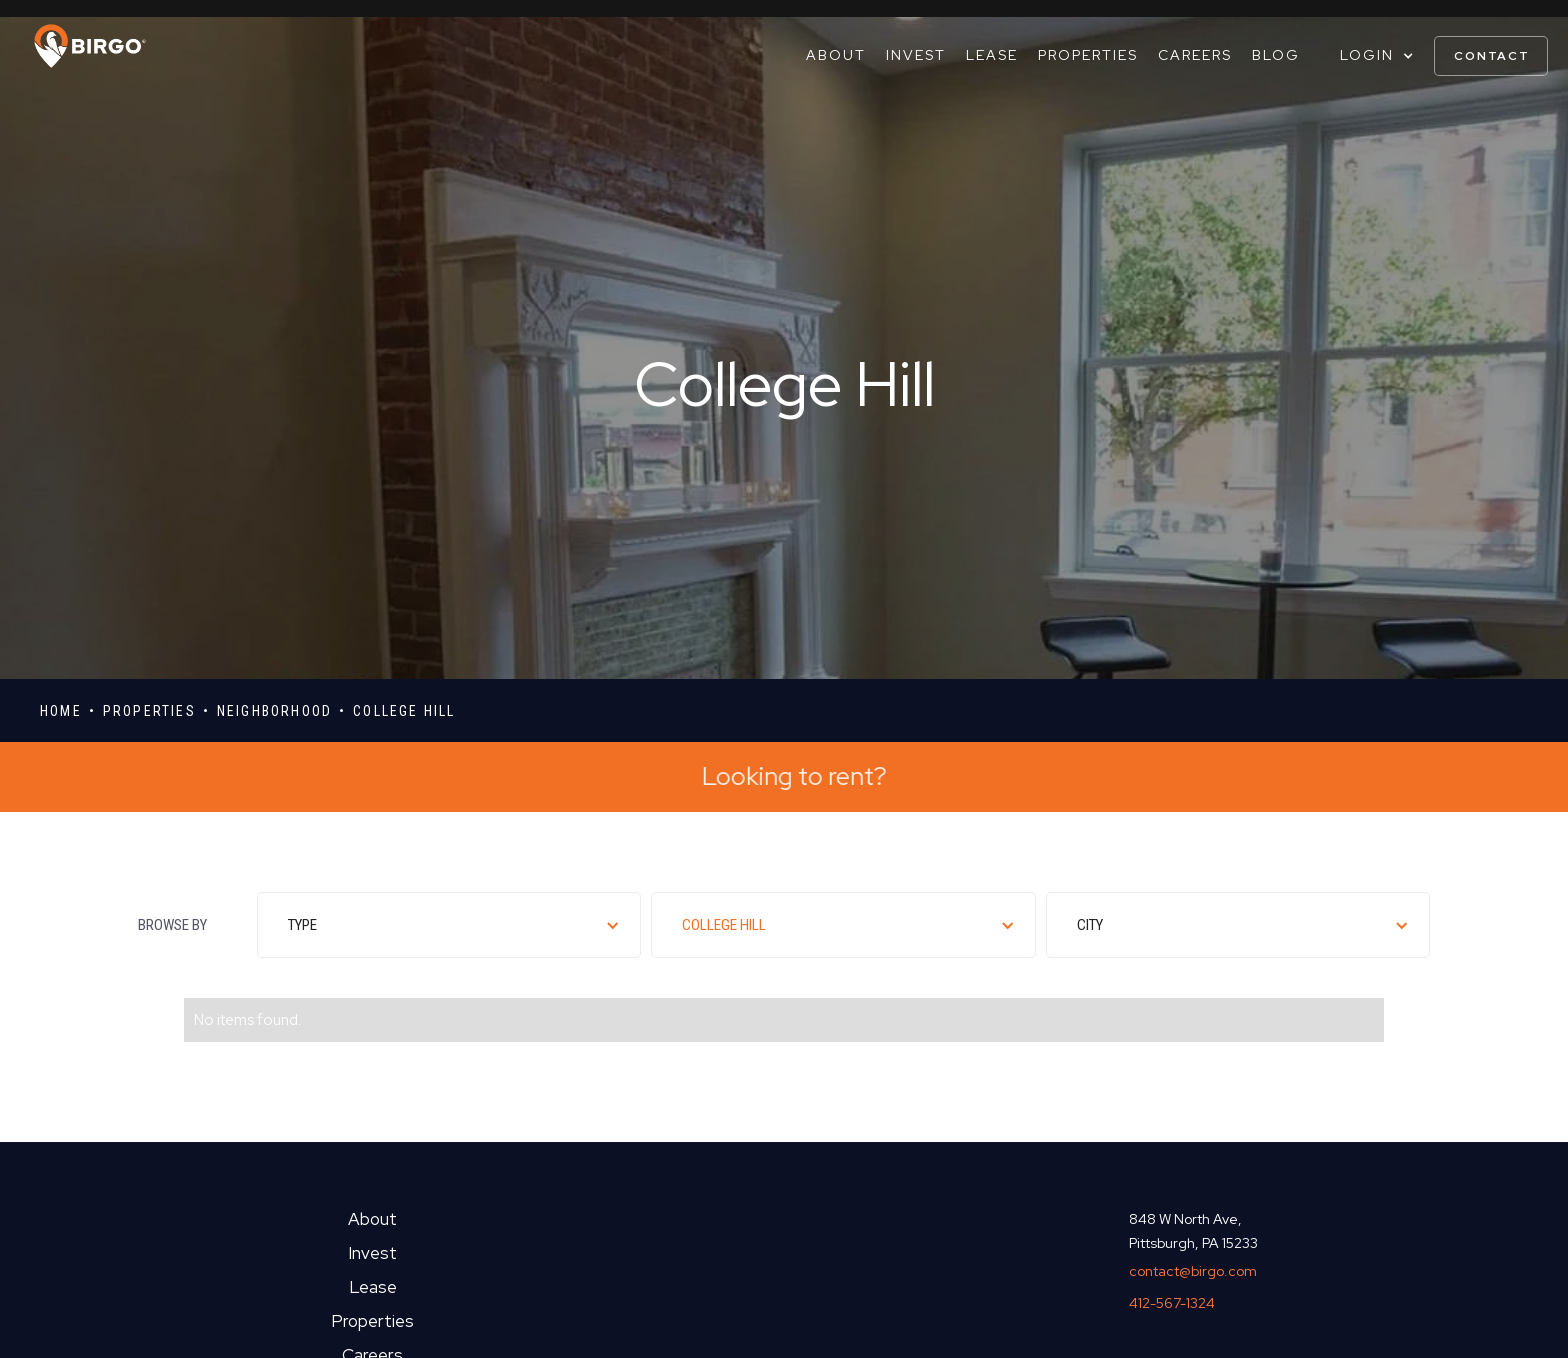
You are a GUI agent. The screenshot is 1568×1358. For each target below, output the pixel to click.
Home (61, 711)
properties (149, 711)
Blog (1276, 55)
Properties (1088, 55)
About (836, 55)
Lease (992, 55)
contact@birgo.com (1193, 1271)
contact (1492, 56)
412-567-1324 (1172, 1303)
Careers (1195, 55)
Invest (916, 55)
